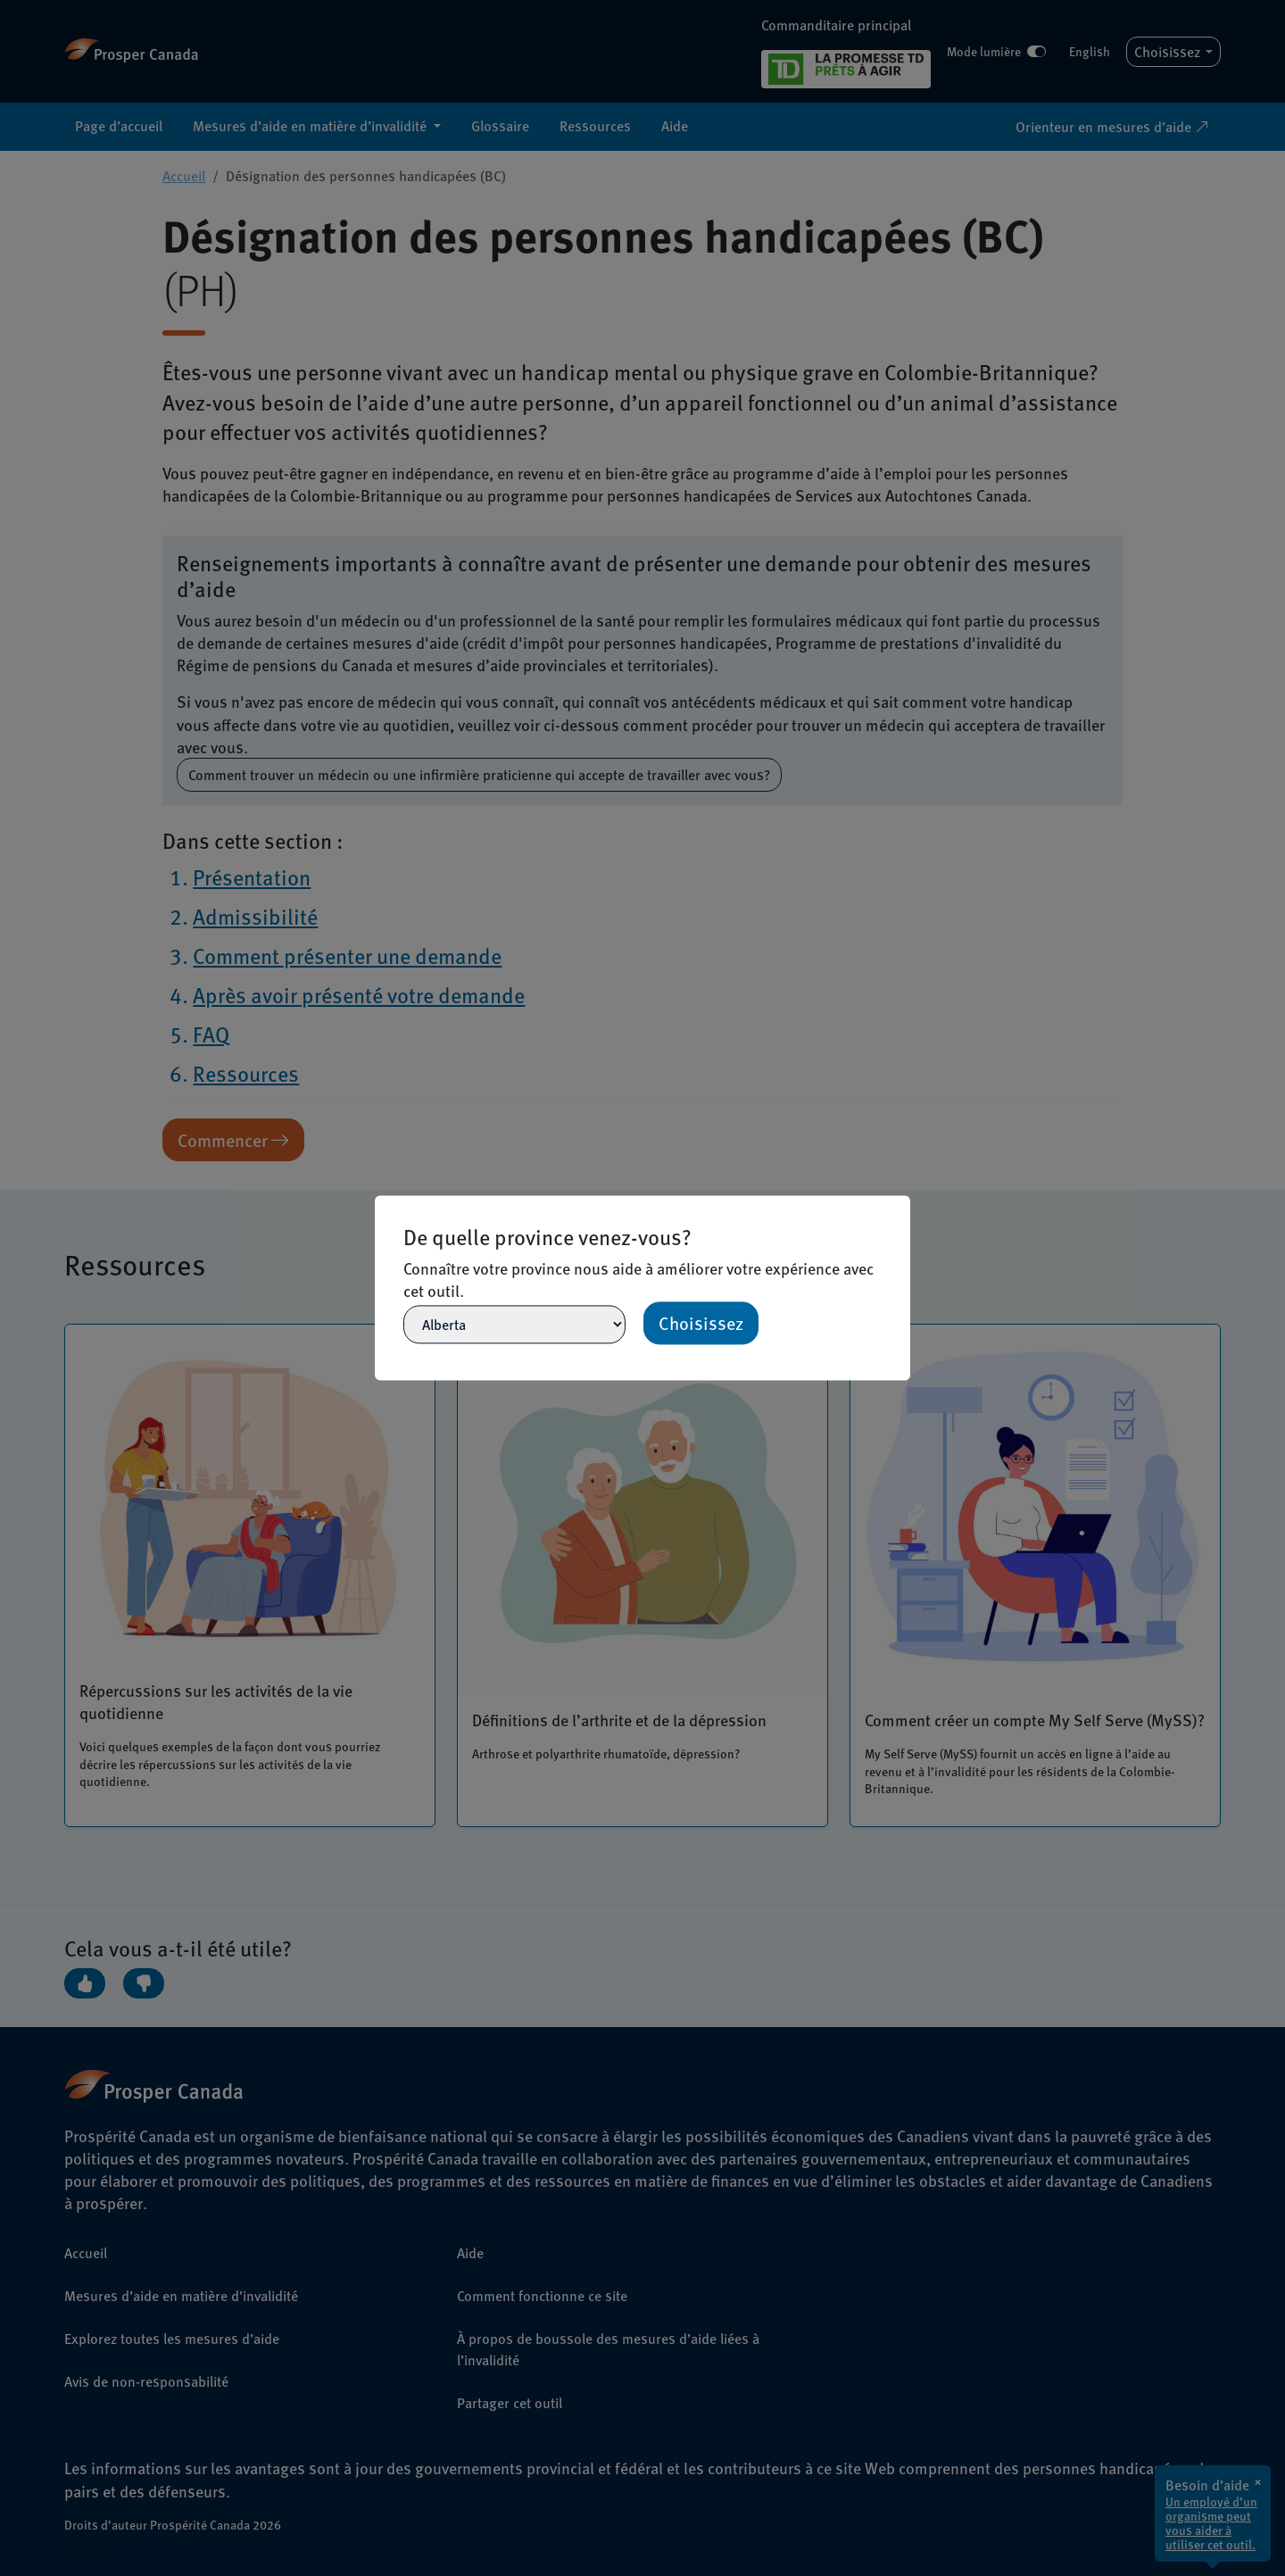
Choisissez (701, 1323)
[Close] (902, 1203)
